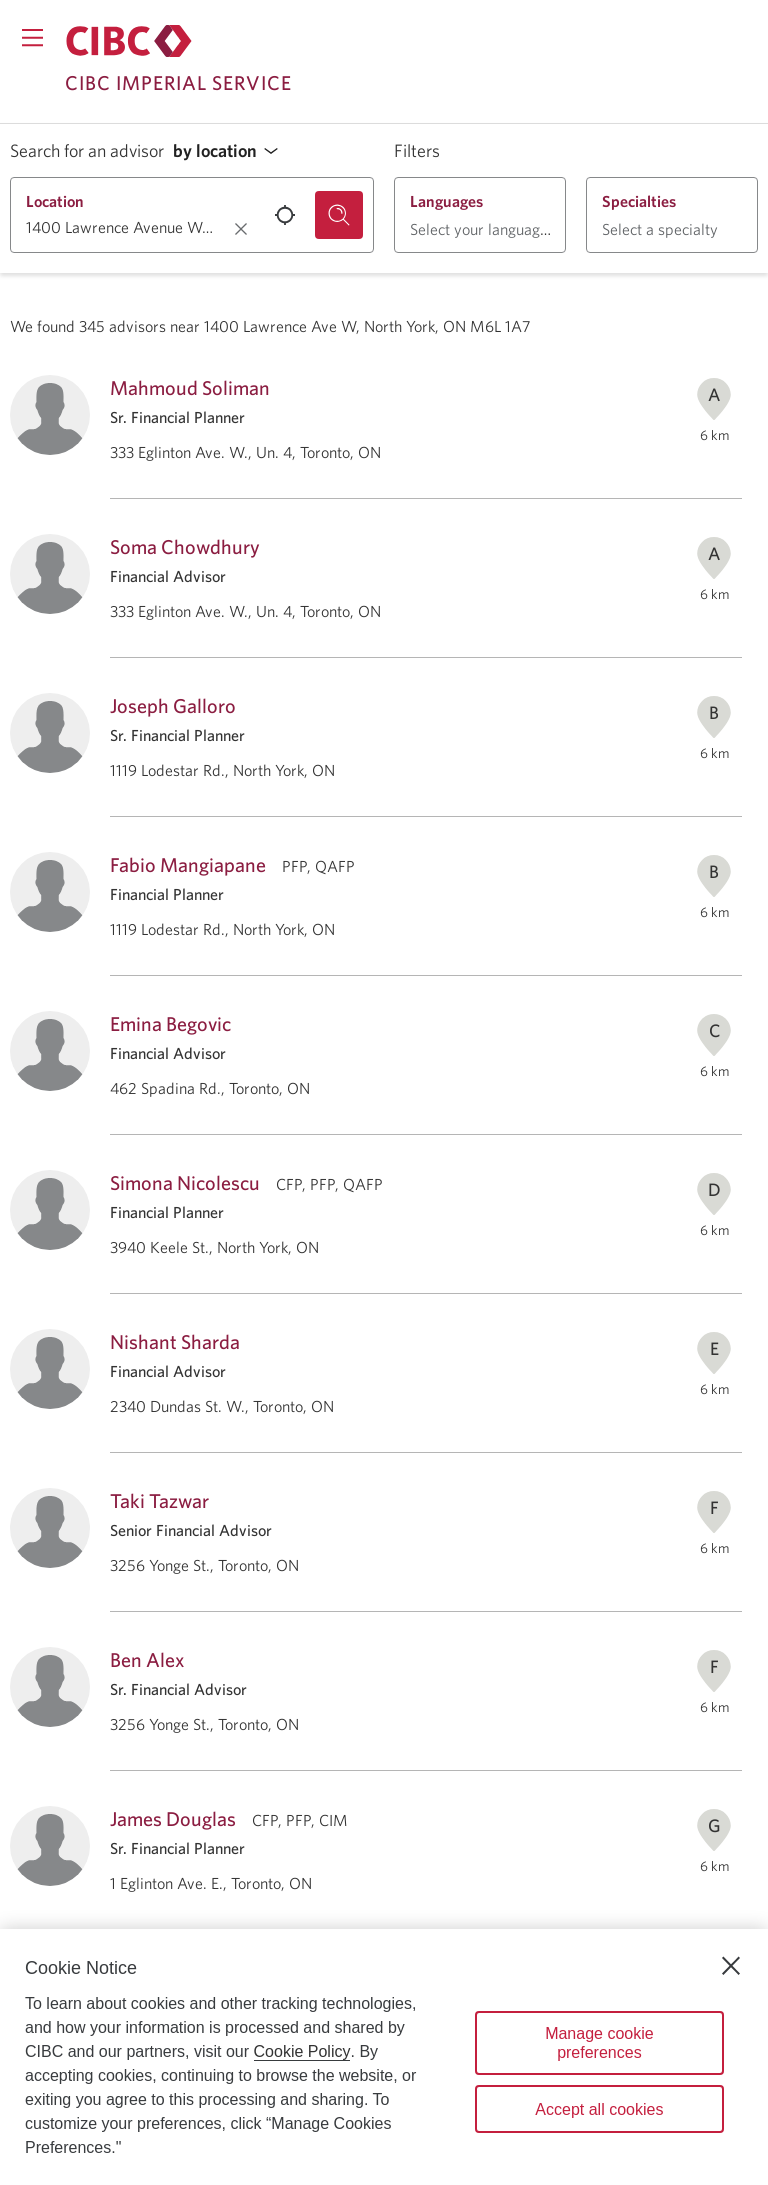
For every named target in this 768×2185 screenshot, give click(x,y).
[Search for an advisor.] (339, 215)
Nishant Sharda (175, 1341)
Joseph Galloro (173, 705)
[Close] (731, 1966)
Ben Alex (147, 1659)
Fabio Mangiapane (188, 864)
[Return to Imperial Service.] (129, 41)
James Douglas (173, 1818)
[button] (231, 151)
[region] (384, 2057)
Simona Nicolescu (185, 1182)
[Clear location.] (241, 229)
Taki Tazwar (159, 1500)
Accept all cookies (599, 2109)
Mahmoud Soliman (190, 387)
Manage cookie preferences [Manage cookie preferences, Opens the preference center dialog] (599, 2043)
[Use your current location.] (285, 215)
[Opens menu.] (32, 37)
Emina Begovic (170, 1023)
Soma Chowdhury (185, 546)
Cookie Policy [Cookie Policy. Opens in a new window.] (302, 2051)
